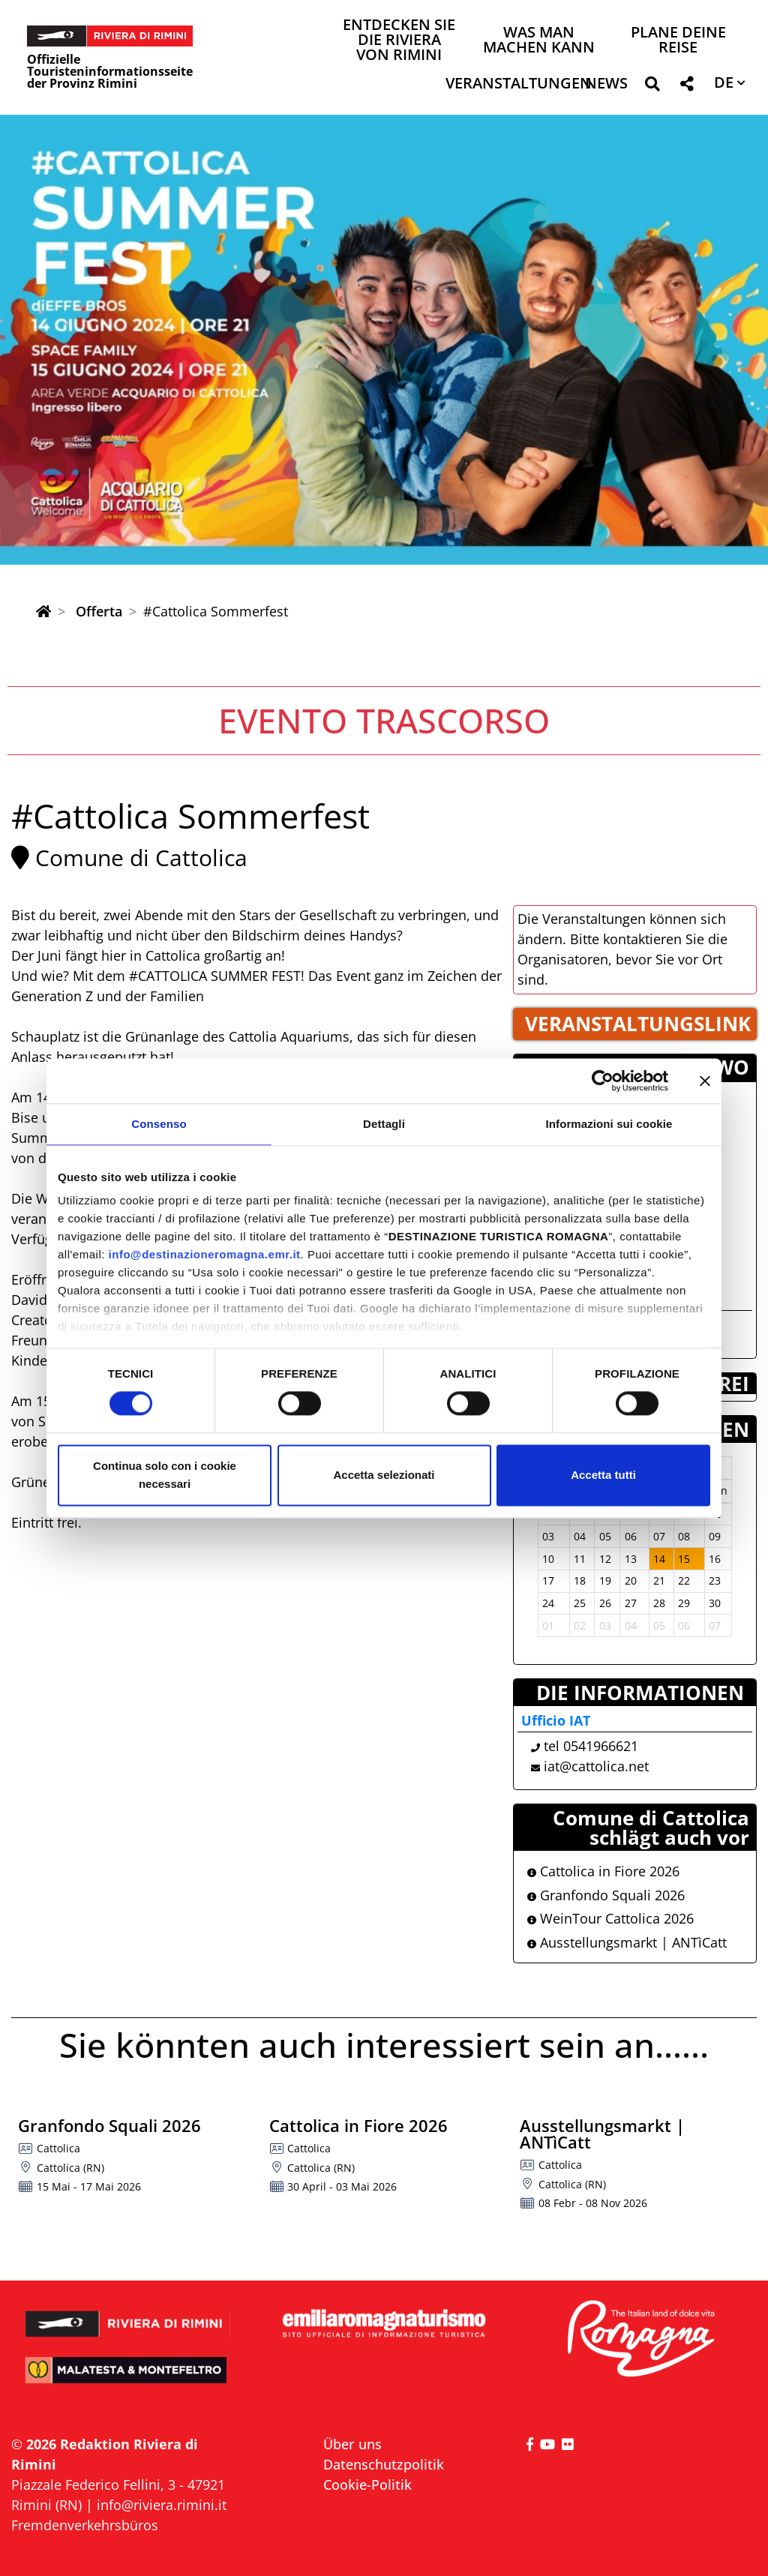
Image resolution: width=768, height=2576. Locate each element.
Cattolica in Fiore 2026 (603, 1871)
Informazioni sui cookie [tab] (609, 1123)
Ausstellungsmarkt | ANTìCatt (627, 1942)
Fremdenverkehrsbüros (84, 2525)
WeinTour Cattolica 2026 (610, 1918)
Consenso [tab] (158, 1123)
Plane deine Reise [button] (678, 41)
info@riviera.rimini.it (161, 2505)
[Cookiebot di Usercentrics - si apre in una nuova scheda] (602, 1080)
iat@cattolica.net (596, 1766)
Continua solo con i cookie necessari (164, 1474)
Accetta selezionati (383, 1474)
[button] (652, 86)
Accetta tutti (603, 1474)
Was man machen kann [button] (539, 41)
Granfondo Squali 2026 (606, 1895)
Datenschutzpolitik (383, 2464)
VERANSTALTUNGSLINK (638, 1023)
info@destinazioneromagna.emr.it (205, 1254)
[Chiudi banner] (705, 1080)
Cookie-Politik (367, 2485)
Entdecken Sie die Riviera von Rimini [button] (399, 40)
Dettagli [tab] (384, 1123)
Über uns (352, 2444)
